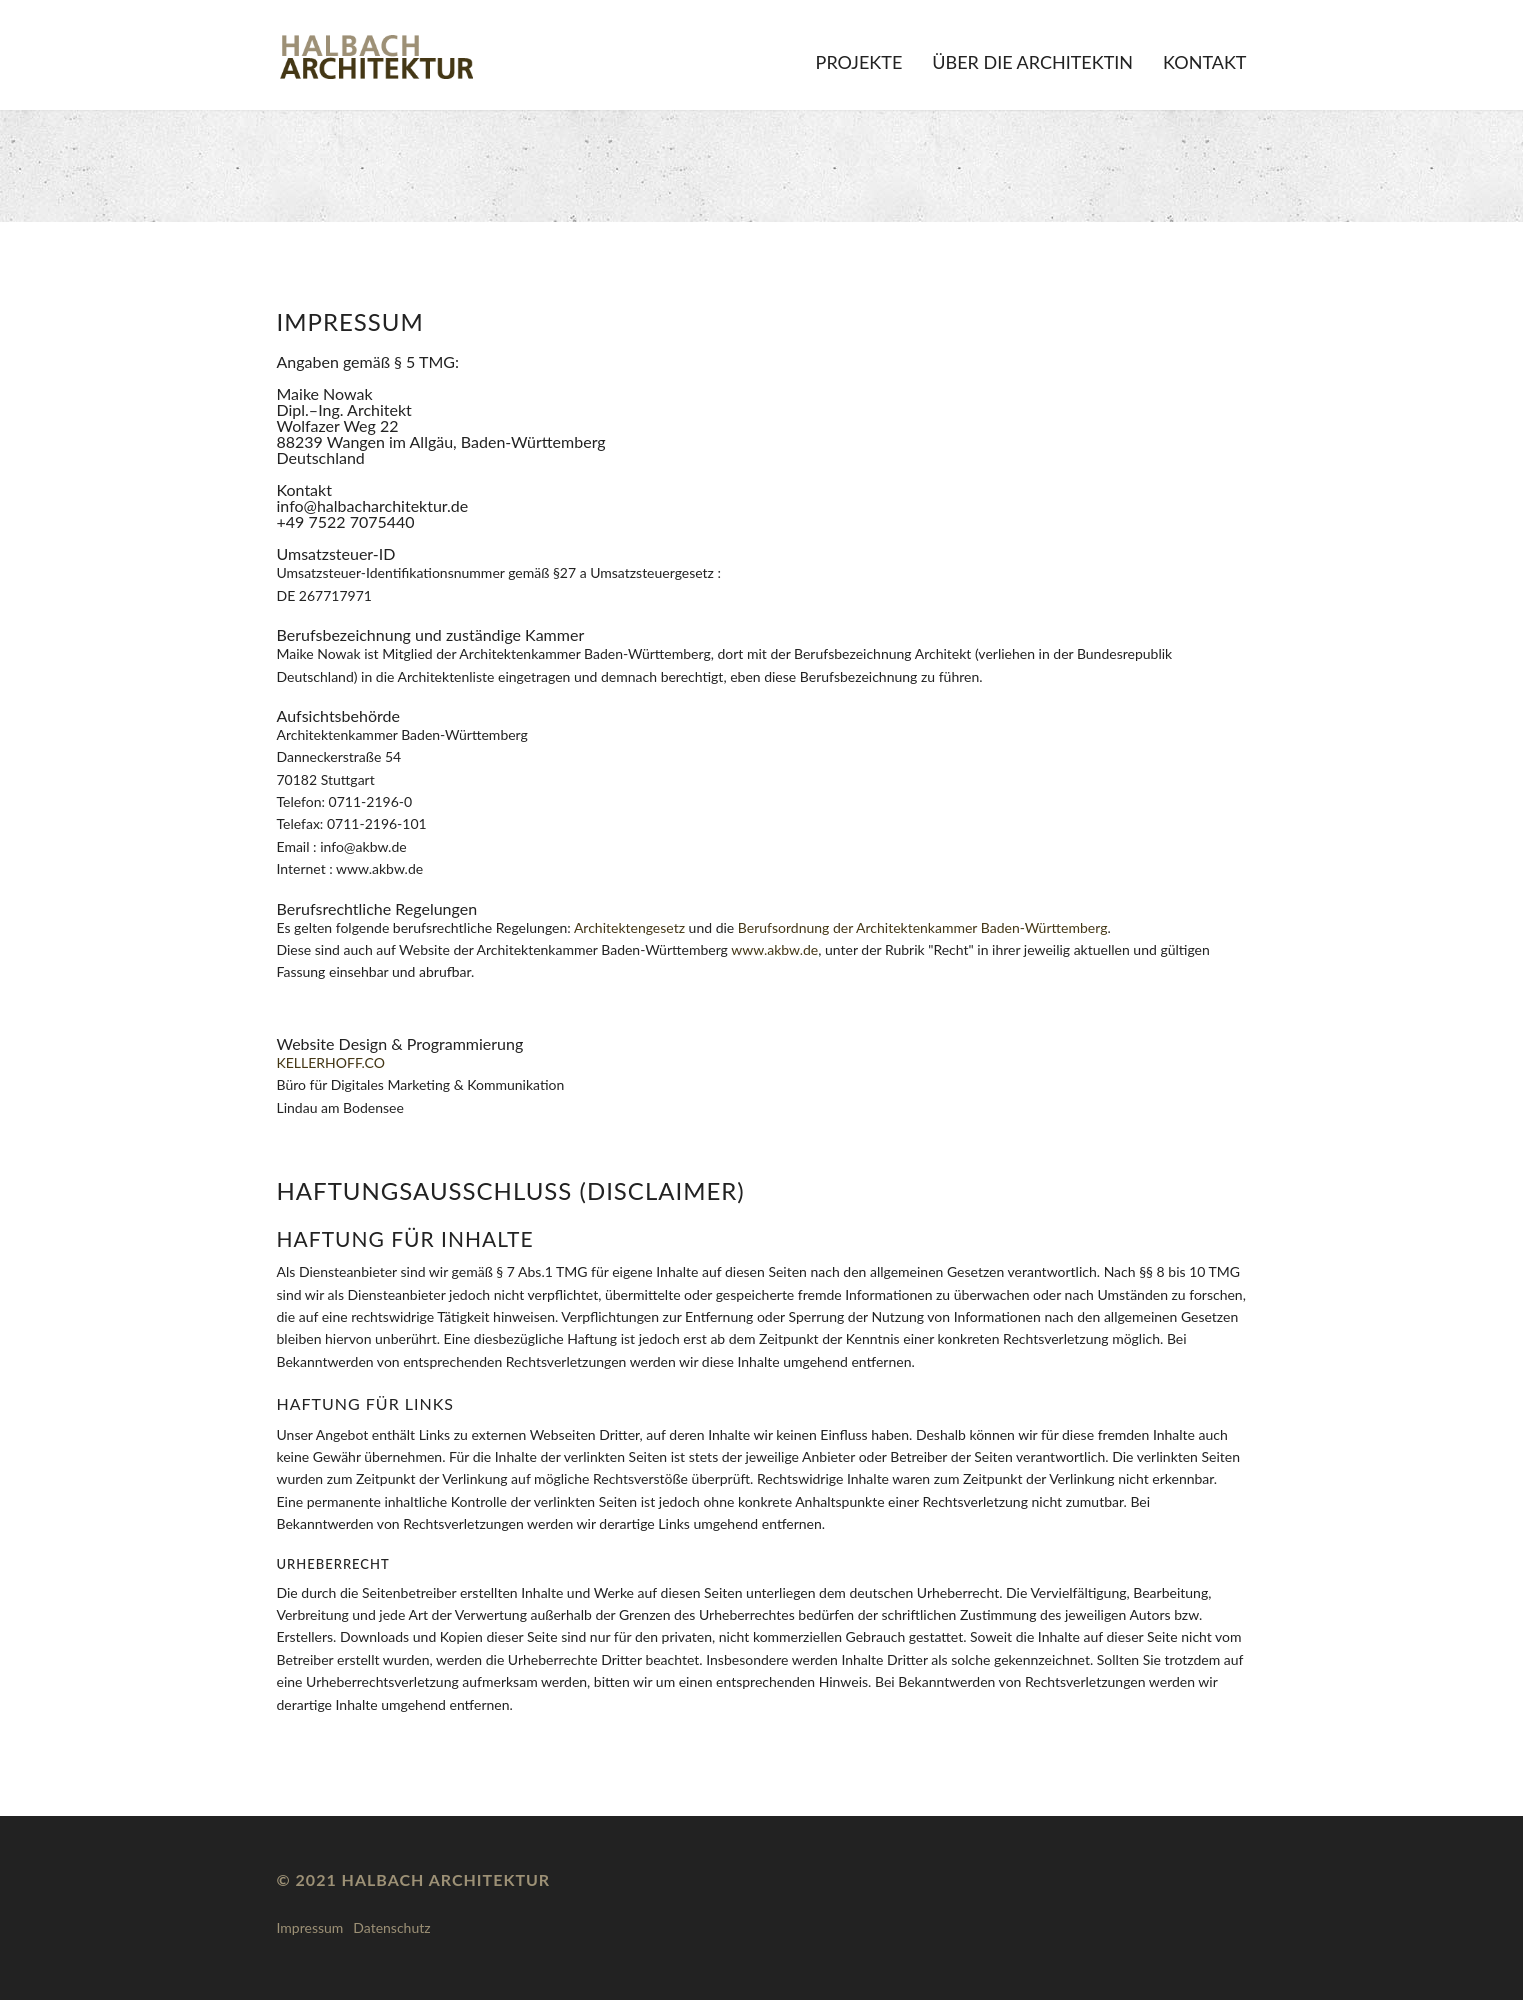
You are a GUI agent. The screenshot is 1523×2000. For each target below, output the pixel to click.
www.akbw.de (774, 949)
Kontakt (1204, 62)
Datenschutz (391, 1927)
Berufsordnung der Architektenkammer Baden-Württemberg (923, 927)
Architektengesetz (629, 927)
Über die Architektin (1032, 62)
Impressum (310, 1927)
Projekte (859, 62)
